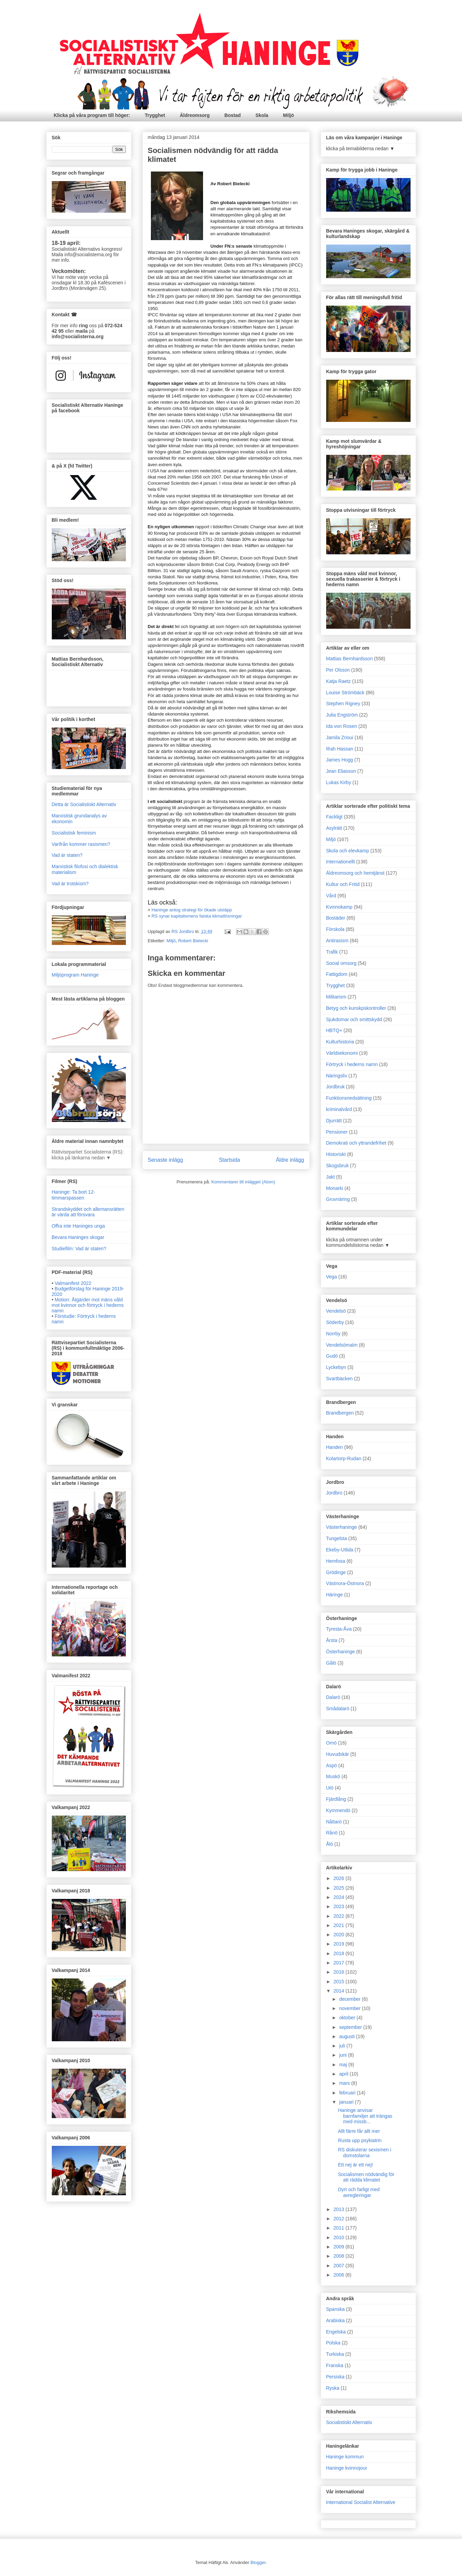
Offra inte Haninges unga (78, 1226)
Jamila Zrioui (339, 737)
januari (347, 2102)
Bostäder (335, 918)
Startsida (229, 1160)
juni (343, 2055)
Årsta (331, 1640)
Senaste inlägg (165, 1160)
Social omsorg (341, 963)
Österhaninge (340, 1651)
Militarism (336, 997)
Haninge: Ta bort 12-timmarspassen (73, 1195)
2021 (339, 1925)
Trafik (332, 952)
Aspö (331, 1765)
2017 (339, 1962)
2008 (339, 2256)
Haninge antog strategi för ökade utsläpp (192, 909)
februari (348, 2092)
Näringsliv (336, 1075)
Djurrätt (334, 1120)
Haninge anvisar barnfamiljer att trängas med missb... (365, 2116)
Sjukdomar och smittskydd (354, 1019)
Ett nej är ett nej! (355, 2164)
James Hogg (339, 760)
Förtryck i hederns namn (352, 1064)
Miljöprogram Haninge (75, 975)
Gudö (332, 1356)
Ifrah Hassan (339, 749)
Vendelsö (336, 1311)
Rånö (331, 1832)
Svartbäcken (339, 1378)
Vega (331, 1276)
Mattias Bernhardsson (349, 658)
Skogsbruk (337, 1165)
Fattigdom (336, 974)
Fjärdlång (336, 1799)
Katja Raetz (338, 681)
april (344, 2074)
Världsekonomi (342, 1053)
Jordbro (334, 1493)
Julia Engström (342, 715)
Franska (335, 2365)
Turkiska (335, 2354)
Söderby (335, 1322)
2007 (339, 2265)
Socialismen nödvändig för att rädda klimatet (366, 2177)
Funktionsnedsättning (349, 1098)
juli (342, 2045)
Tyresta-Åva (339, 1629)
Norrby (333, 1333)
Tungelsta (336, 1538)
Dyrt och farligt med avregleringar (358, 2192)
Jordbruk (335, 1086)
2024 (339, 1897)
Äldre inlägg (290, 1160)
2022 (339, 1916)
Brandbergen (340, 1413)
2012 (339, 2218)
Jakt (330, 1177)
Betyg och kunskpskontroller (356, 1008)
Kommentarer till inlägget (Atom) (243, 1181)
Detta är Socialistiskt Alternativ (84, 804)
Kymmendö (338, 1810)
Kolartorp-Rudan (344, 1458)
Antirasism (337, 940)
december (350, 1999)
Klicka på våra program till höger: (92, 115)
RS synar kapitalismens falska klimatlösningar (197, 916)
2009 (339, 2246)
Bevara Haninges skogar (78, 1237)
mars (345, 2083)
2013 (339, 2209)
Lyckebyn (336, 1367)
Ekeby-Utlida (339, 1549)
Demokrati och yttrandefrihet (356, 1143)
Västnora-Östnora (345, 1583)
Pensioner (337, 1132)
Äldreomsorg (195, 115)
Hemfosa (335, 1561)
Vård (331, 895)
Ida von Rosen (341, 726)
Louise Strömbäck (345, 692)
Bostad (232, 115)
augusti (347, 2036)
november (350, 2008)
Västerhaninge (341, 1527)
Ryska (333, 2388)
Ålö (329, 1844)
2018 (339, 1953)
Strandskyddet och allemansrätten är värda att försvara (88, 1212)
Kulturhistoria (340, 1041)
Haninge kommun (345, 2456)
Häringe (334, 1594)
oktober (348, 2017)
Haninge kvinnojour (346, 2468)
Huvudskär (337, 1754)
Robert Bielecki (193, 940)
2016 (339, 1972)
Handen (334, 1447)
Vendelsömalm (342, 1345)
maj (343, 2064)
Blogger (257, 2562)
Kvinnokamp (339, 907)
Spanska (335, 2309)
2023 (339, 1906)
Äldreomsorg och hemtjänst (355, 873)
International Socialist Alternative (360, 2502)
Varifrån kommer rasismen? (81, 844)
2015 (339, 1981)
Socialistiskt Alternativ (349, 2422)
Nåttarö (334, 1821)
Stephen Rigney (343, 703)
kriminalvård (339, 1109)
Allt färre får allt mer (359, 2131)
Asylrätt (334, 828)
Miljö (288, 115)
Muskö (333, 1776)
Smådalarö (338, 1708)
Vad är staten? (67, 855)
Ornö (331, 1743)
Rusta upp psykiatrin (359, 2140)
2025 (339, 1888)
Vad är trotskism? (70, 883)
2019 (339, 1944)
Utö (330, 1788)
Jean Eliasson (341, 771)
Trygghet (155, 115)
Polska (333, 2342)
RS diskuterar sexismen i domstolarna (364, 2152)
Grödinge (336, 1572)
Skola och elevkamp (347, 850)
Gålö (331, 1663)
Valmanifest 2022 (73, 1283)
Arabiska (335, 2320)
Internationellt (340, 861)
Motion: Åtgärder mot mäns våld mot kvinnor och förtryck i (88, 1305)
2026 (339, 1878)
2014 (339, 1991)
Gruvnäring (338, 1199)
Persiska (335, 2376)
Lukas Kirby (338, 782)
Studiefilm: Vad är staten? (79, 1248)
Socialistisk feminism (74, 833)
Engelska (336, 2332)
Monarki (334, 1188)
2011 (339, 2228)
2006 (339, 2275)
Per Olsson (338, 670)
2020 (339, 1934)
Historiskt (336, 1154)
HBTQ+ (334, 1030)
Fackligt (334, 816)
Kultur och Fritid (343, 884)
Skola (262, 115)
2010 (339, 2237)
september (351, 2027)
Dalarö (333, 1697)
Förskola (335, 929)
